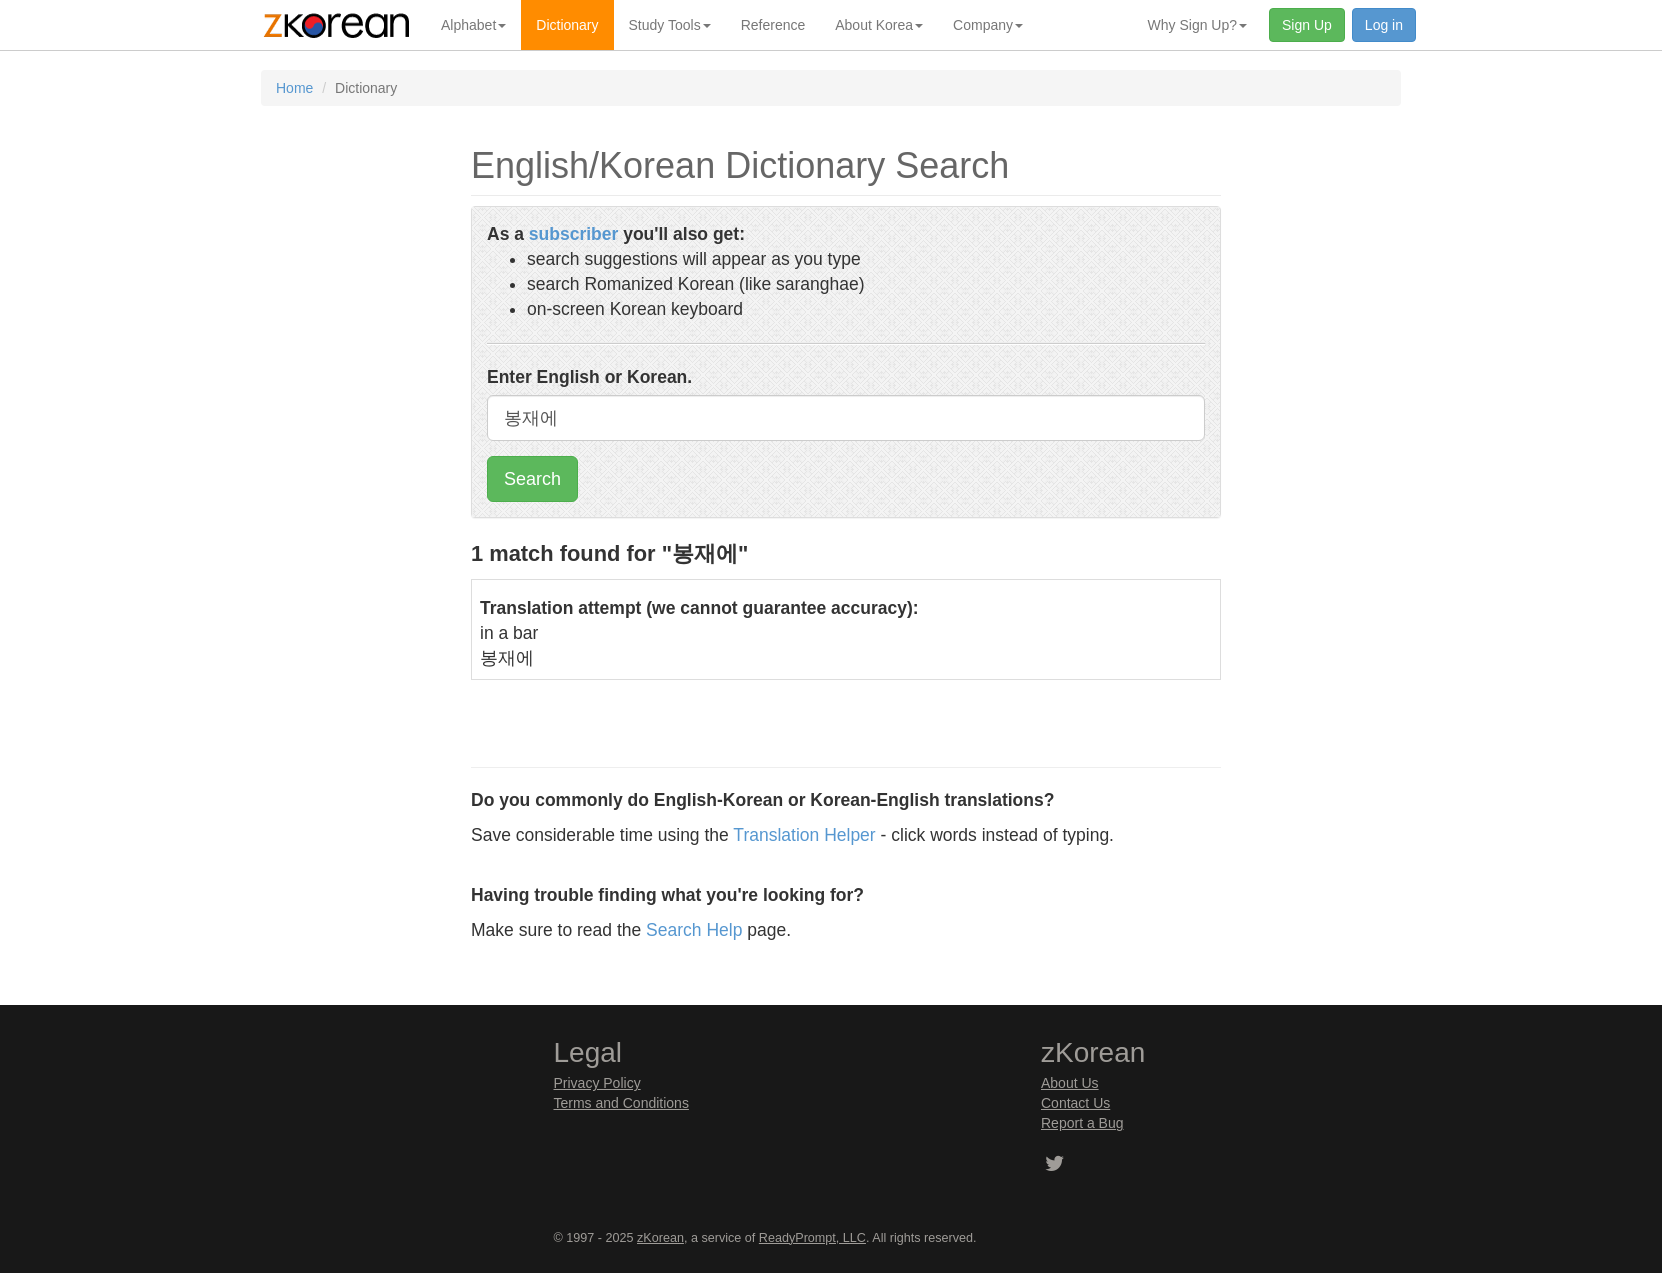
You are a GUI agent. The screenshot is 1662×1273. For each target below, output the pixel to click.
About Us (1070, 1083)
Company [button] (988, 25)
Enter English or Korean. (589, 377)
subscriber (573, 234)
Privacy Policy (597, 1083)
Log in (1384, 25)
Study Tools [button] (670, 25)
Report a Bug (1082, 1123)
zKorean (660, 1238)
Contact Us (1075, 1103)
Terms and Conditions (621, 1103)
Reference (773, 25)
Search (532, 479)
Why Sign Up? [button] (1197, 25)
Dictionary (567, 25)
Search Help (694, 930)
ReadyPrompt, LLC (812, 1238)
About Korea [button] (879, 25)
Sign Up (1307, 25)
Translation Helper (804, 835)
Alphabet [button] (473, 25)
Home (294, 88)
